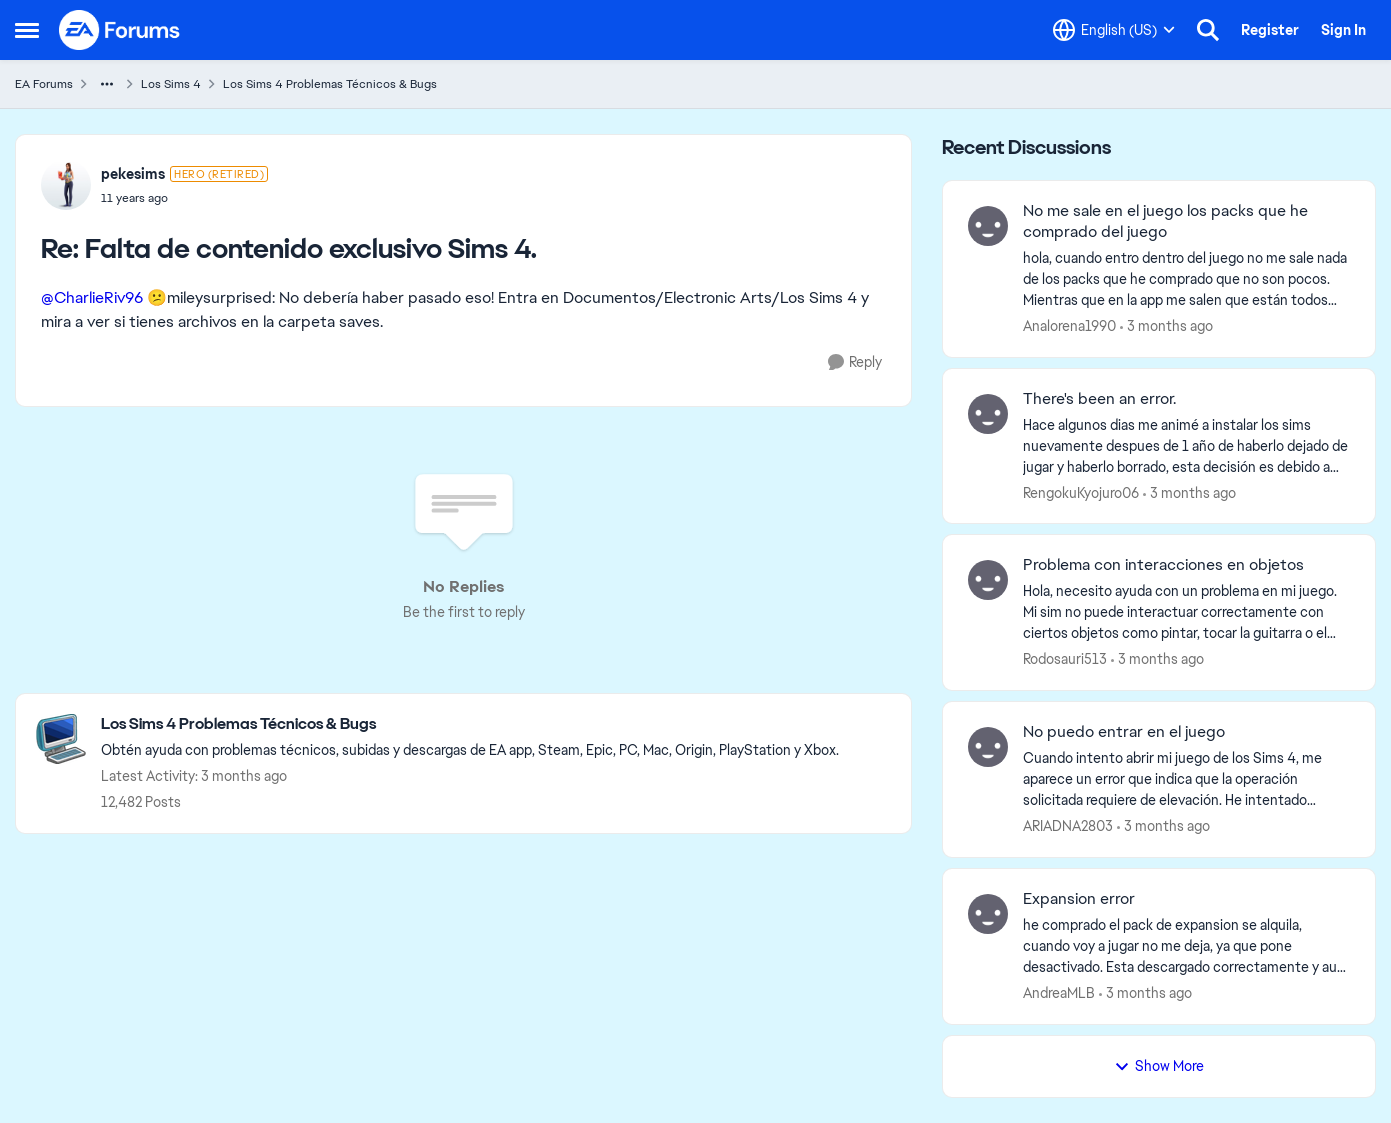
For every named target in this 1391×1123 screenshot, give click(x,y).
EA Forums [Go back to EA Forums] (44, 84)
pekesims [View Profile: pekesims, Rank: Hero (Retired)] (133, 174)
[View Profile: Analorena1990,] (988, 226)
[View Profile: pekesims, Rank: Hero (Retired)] (66, 185)
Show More (1159, 1066)
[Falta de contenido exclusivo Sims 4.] (184, 198)
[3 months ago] (1166, 326)
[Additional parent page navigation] (107, 84)
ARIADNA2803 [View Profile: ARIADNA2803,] (1068, 826)
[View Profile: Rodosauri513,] (988, 580)
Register (1270, 30)
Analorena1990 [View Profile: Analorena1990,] (1069, 326)
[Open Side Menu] (27, 30)
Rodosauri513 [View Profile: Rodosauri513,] (1065, 659)
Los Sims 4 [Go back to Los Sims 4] (171, 84)
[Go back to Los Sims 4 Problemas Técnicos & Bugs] (470, 724)
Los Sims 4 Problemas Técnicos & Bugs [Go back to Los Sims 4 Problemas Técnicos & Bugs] (330, 84)
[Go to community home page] (120, 30)
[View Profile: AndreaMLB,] (988, 914)
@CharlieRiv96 (92, 297)
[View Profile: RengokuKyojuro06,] (988, 414)
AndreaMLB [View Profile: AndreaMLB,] (1059, 993)
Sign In (1343, 30)
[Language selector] (1114, 30)
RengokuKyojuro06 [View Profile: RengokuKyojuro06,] (1081, 492)
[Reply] (855, 362)
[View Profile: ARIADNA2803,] (988, 747)
